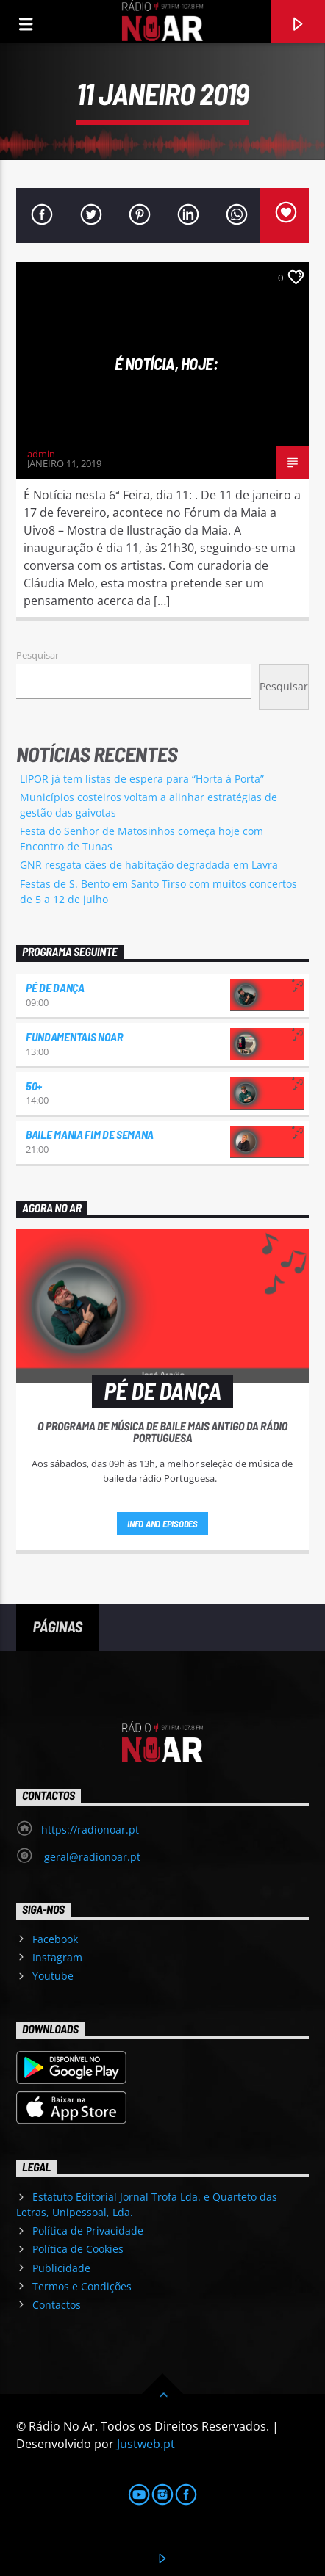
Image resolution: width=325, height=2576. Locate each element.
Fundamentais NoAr (74, 1036)
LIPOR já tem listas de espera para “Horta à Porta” (142, 779)
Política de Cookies (78, 2249)
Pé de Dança (55, 987)
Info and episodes (162, 1524)
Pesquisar (37, 655)
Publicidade (61, 2268)
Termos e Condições (82, 2286)
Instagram (57, 1957)
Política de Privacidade (87, 2230)
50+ (34, 1086)
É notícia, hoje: (166, 363)
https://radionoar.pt (90, 1830)
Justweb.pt (146, 2444)
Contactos (56, 2305)
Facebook (55, 1939)
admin (41, 453)
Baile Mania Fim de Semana (90, 1134)
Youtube (53, 1976)
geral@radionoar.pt (90, 1857)
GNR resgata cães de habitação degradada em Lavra (149, 865)
